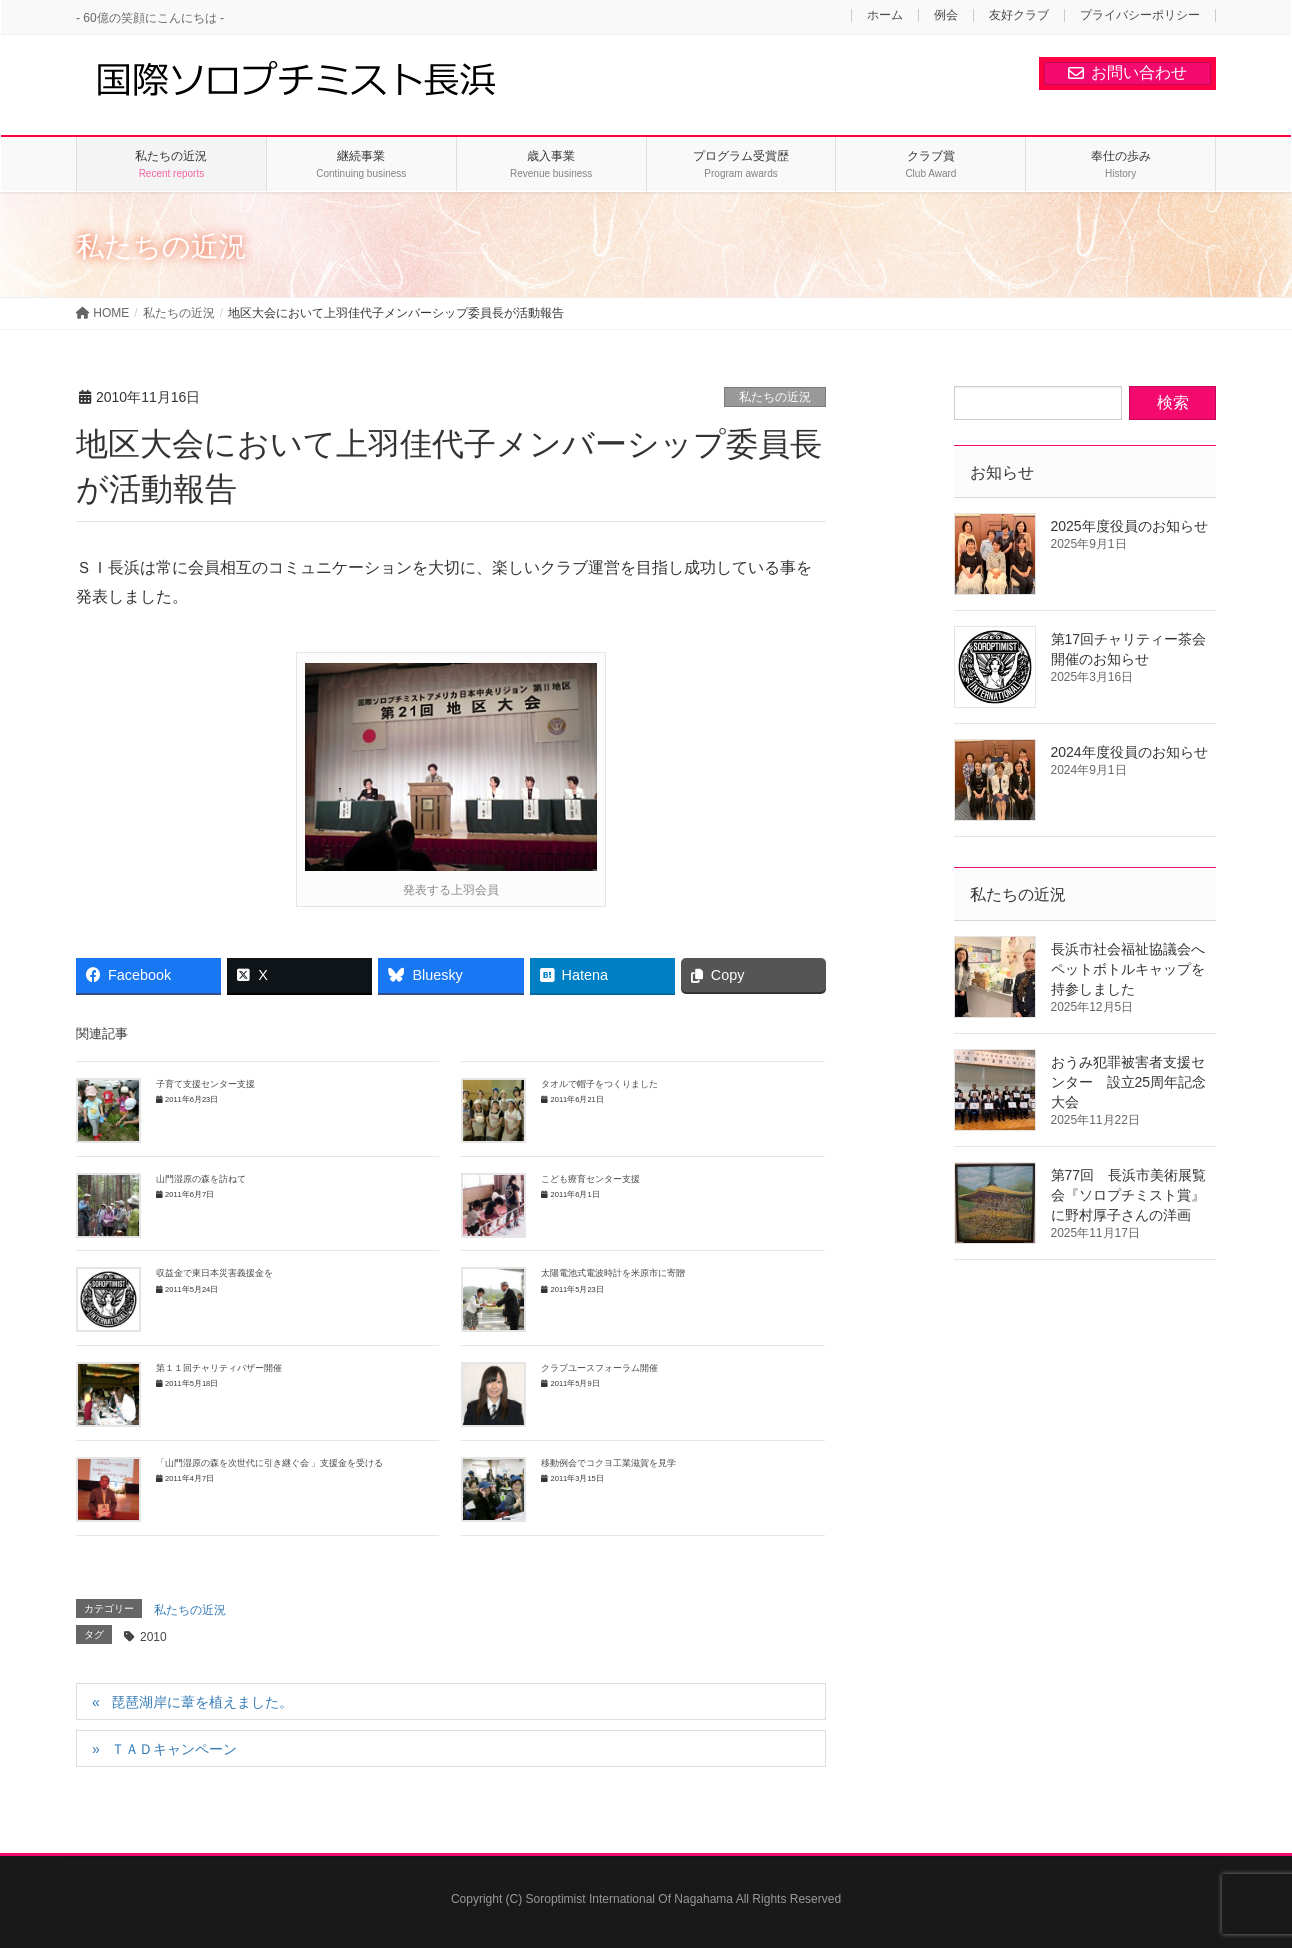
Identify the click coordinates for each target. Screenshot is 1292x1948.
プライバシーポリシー (1140, 15)
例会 (946, 15)
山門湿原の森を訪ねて (201, 1179)
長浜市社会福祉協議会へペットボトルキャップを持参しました (1128, 969)
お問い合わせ (1127, 72)
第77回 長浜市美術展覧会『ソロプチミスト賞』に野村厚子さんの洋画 (1129, 1195)
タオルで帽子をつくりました (599, 1084)
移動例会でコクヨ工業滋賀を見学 (608, 1463)
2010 (153, 1637)
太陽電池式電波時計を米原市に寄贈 (613, 1273)
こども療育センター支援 (590, 1179)
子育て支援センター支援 (205, 1084)
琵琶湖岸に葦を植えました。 (202, 1702)
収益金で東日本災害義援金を (214, 1273)
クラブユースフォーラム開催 (599, 1368)
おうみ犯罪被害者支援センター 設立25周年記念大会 (1129, 1082)
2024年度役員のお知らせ (1129, 752)
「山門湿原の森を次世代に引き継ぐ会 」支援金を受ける (269, 1463)
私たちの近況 (775, 397)
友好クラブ (1019, 15)
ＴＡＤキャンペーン (174, 1749)
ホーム (885, 15)
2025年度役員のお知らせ (1129, 526)
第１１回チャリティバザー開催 (219, 1368)
